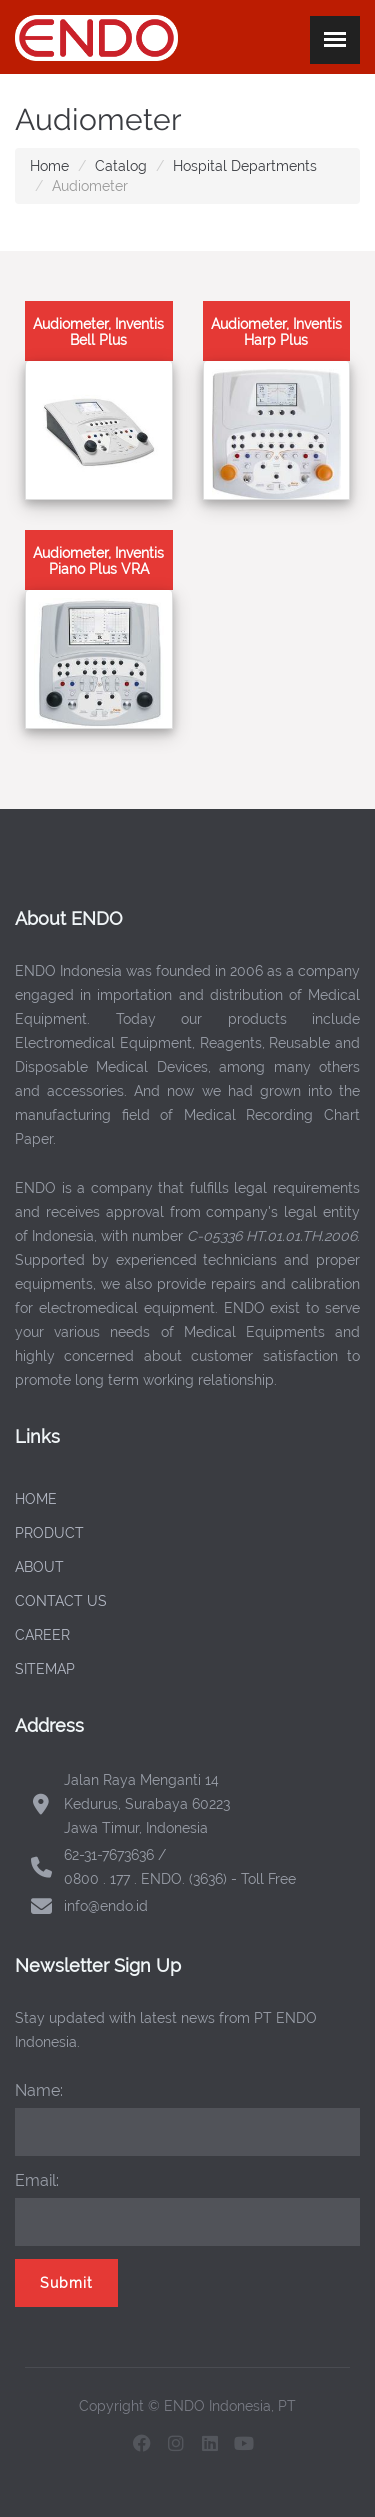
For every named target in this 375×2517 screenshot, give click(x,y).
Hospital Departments (245, 166)
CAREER (42, 1635)
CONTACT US (61, 1601)
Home (49, 166)
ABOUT (39, 1567)
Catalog (121, 166)
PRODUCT (49, 1533)
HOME (36, 1499)
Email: (37, 2180)
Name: (39, 2090)
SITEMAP (45, 1669)
